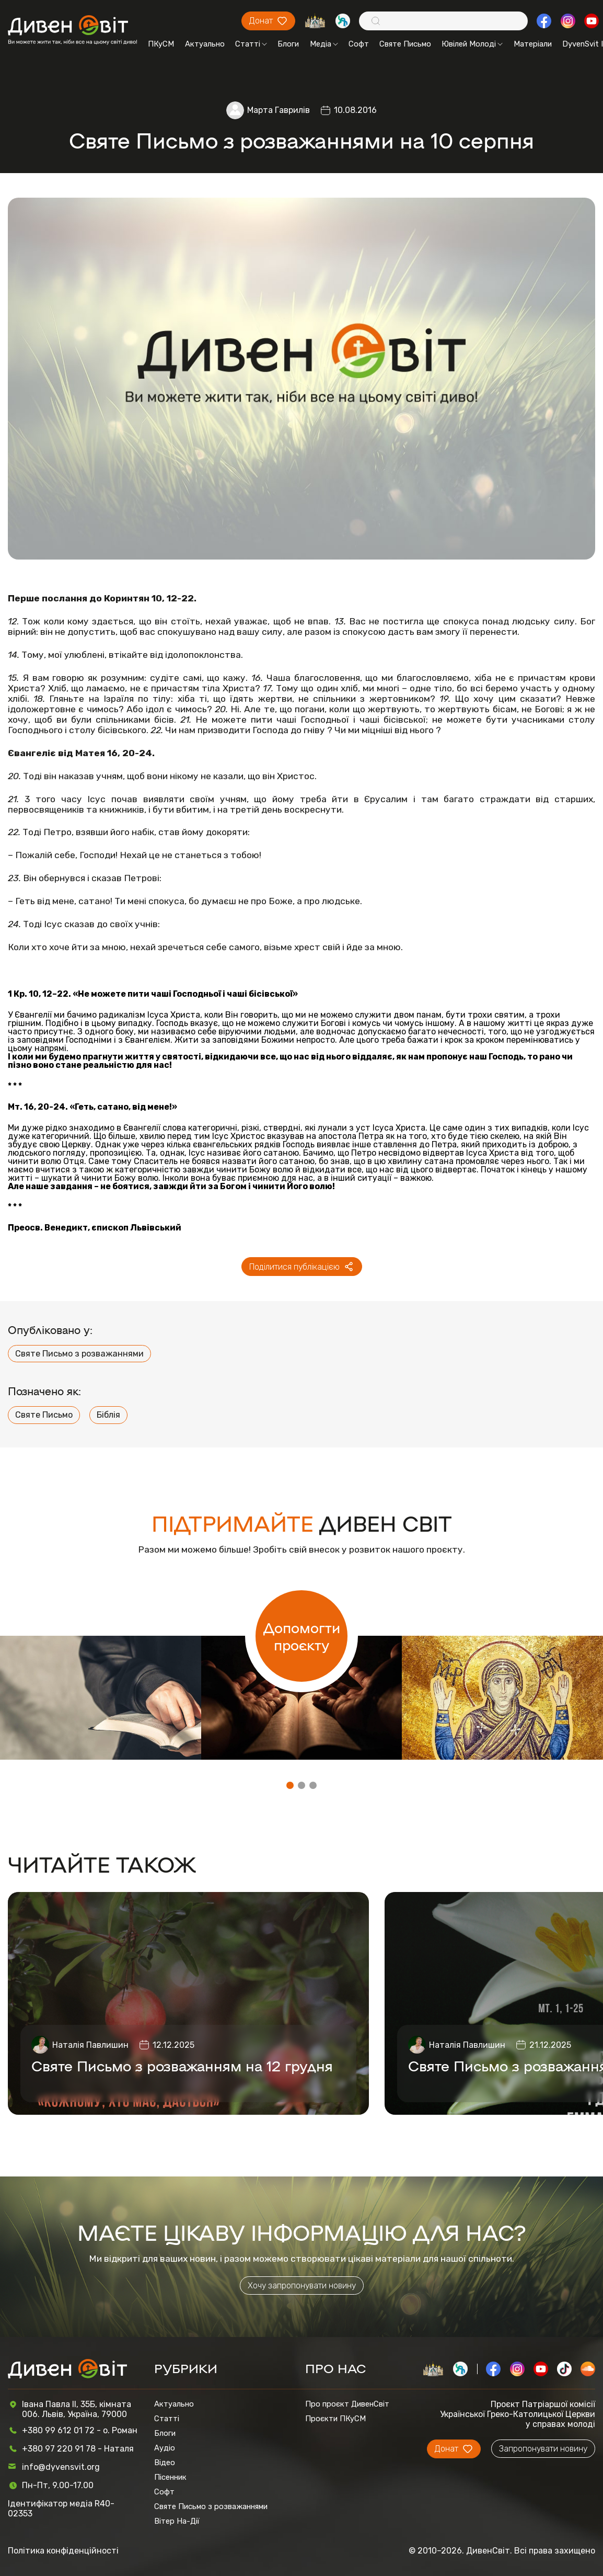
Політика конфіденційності (63, 2551)
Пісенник (170, 2477)
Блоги (288, 44)
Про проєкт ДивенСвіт (347, 2404)
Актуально (205, 44)
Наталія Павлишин (90, 2045)
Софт (359, 44)
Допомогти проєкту (301, 1635)
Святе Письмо (405, 44)
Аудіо (164, 2448)
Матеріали (533, 44)
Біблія (108, 1415)
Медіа (324, 44)
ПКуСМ (161, 44)
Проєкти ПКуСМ (335, 2418)
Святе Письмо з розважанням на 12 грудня (182, 2065)
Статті (251, 44)
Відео (164, 2462)
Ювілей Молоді (472, 44)
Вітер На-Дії (177, 2521)
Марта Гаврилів (278, 110)
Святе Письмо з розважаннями (79, 1354)
